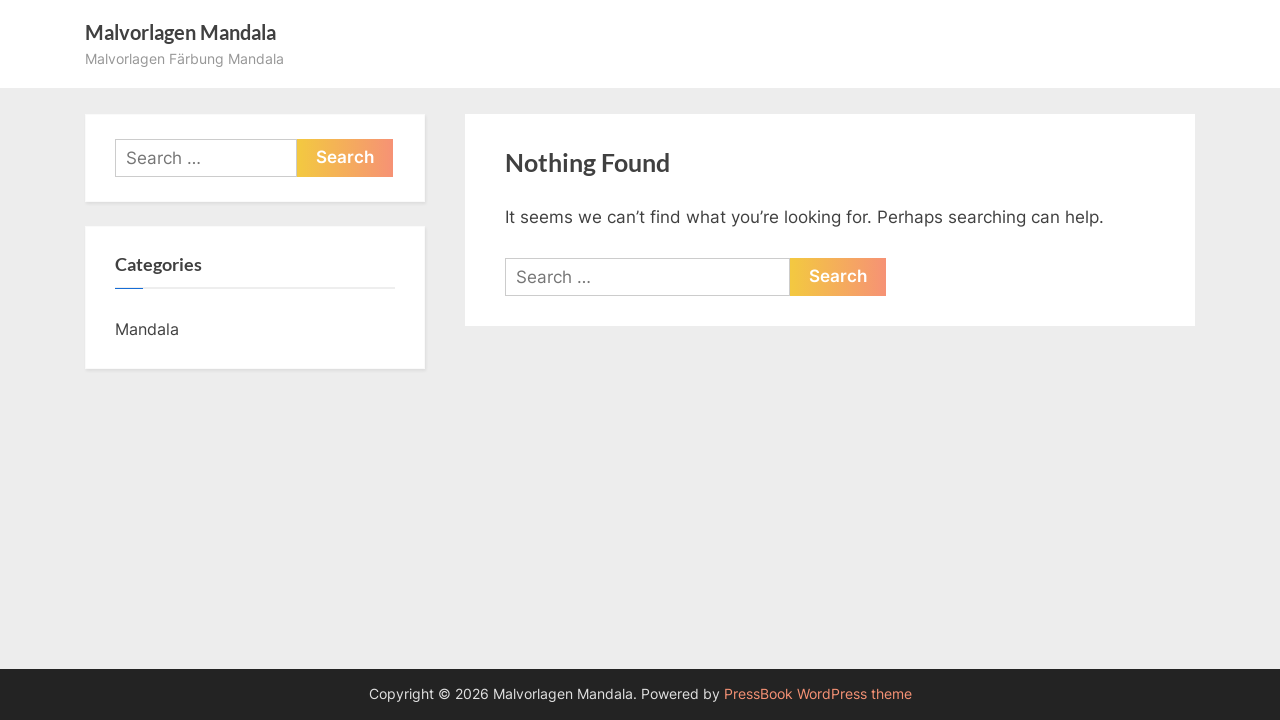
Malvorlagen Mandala (180, 32)
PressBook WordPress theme (818, 694)
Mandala (147, 329)
